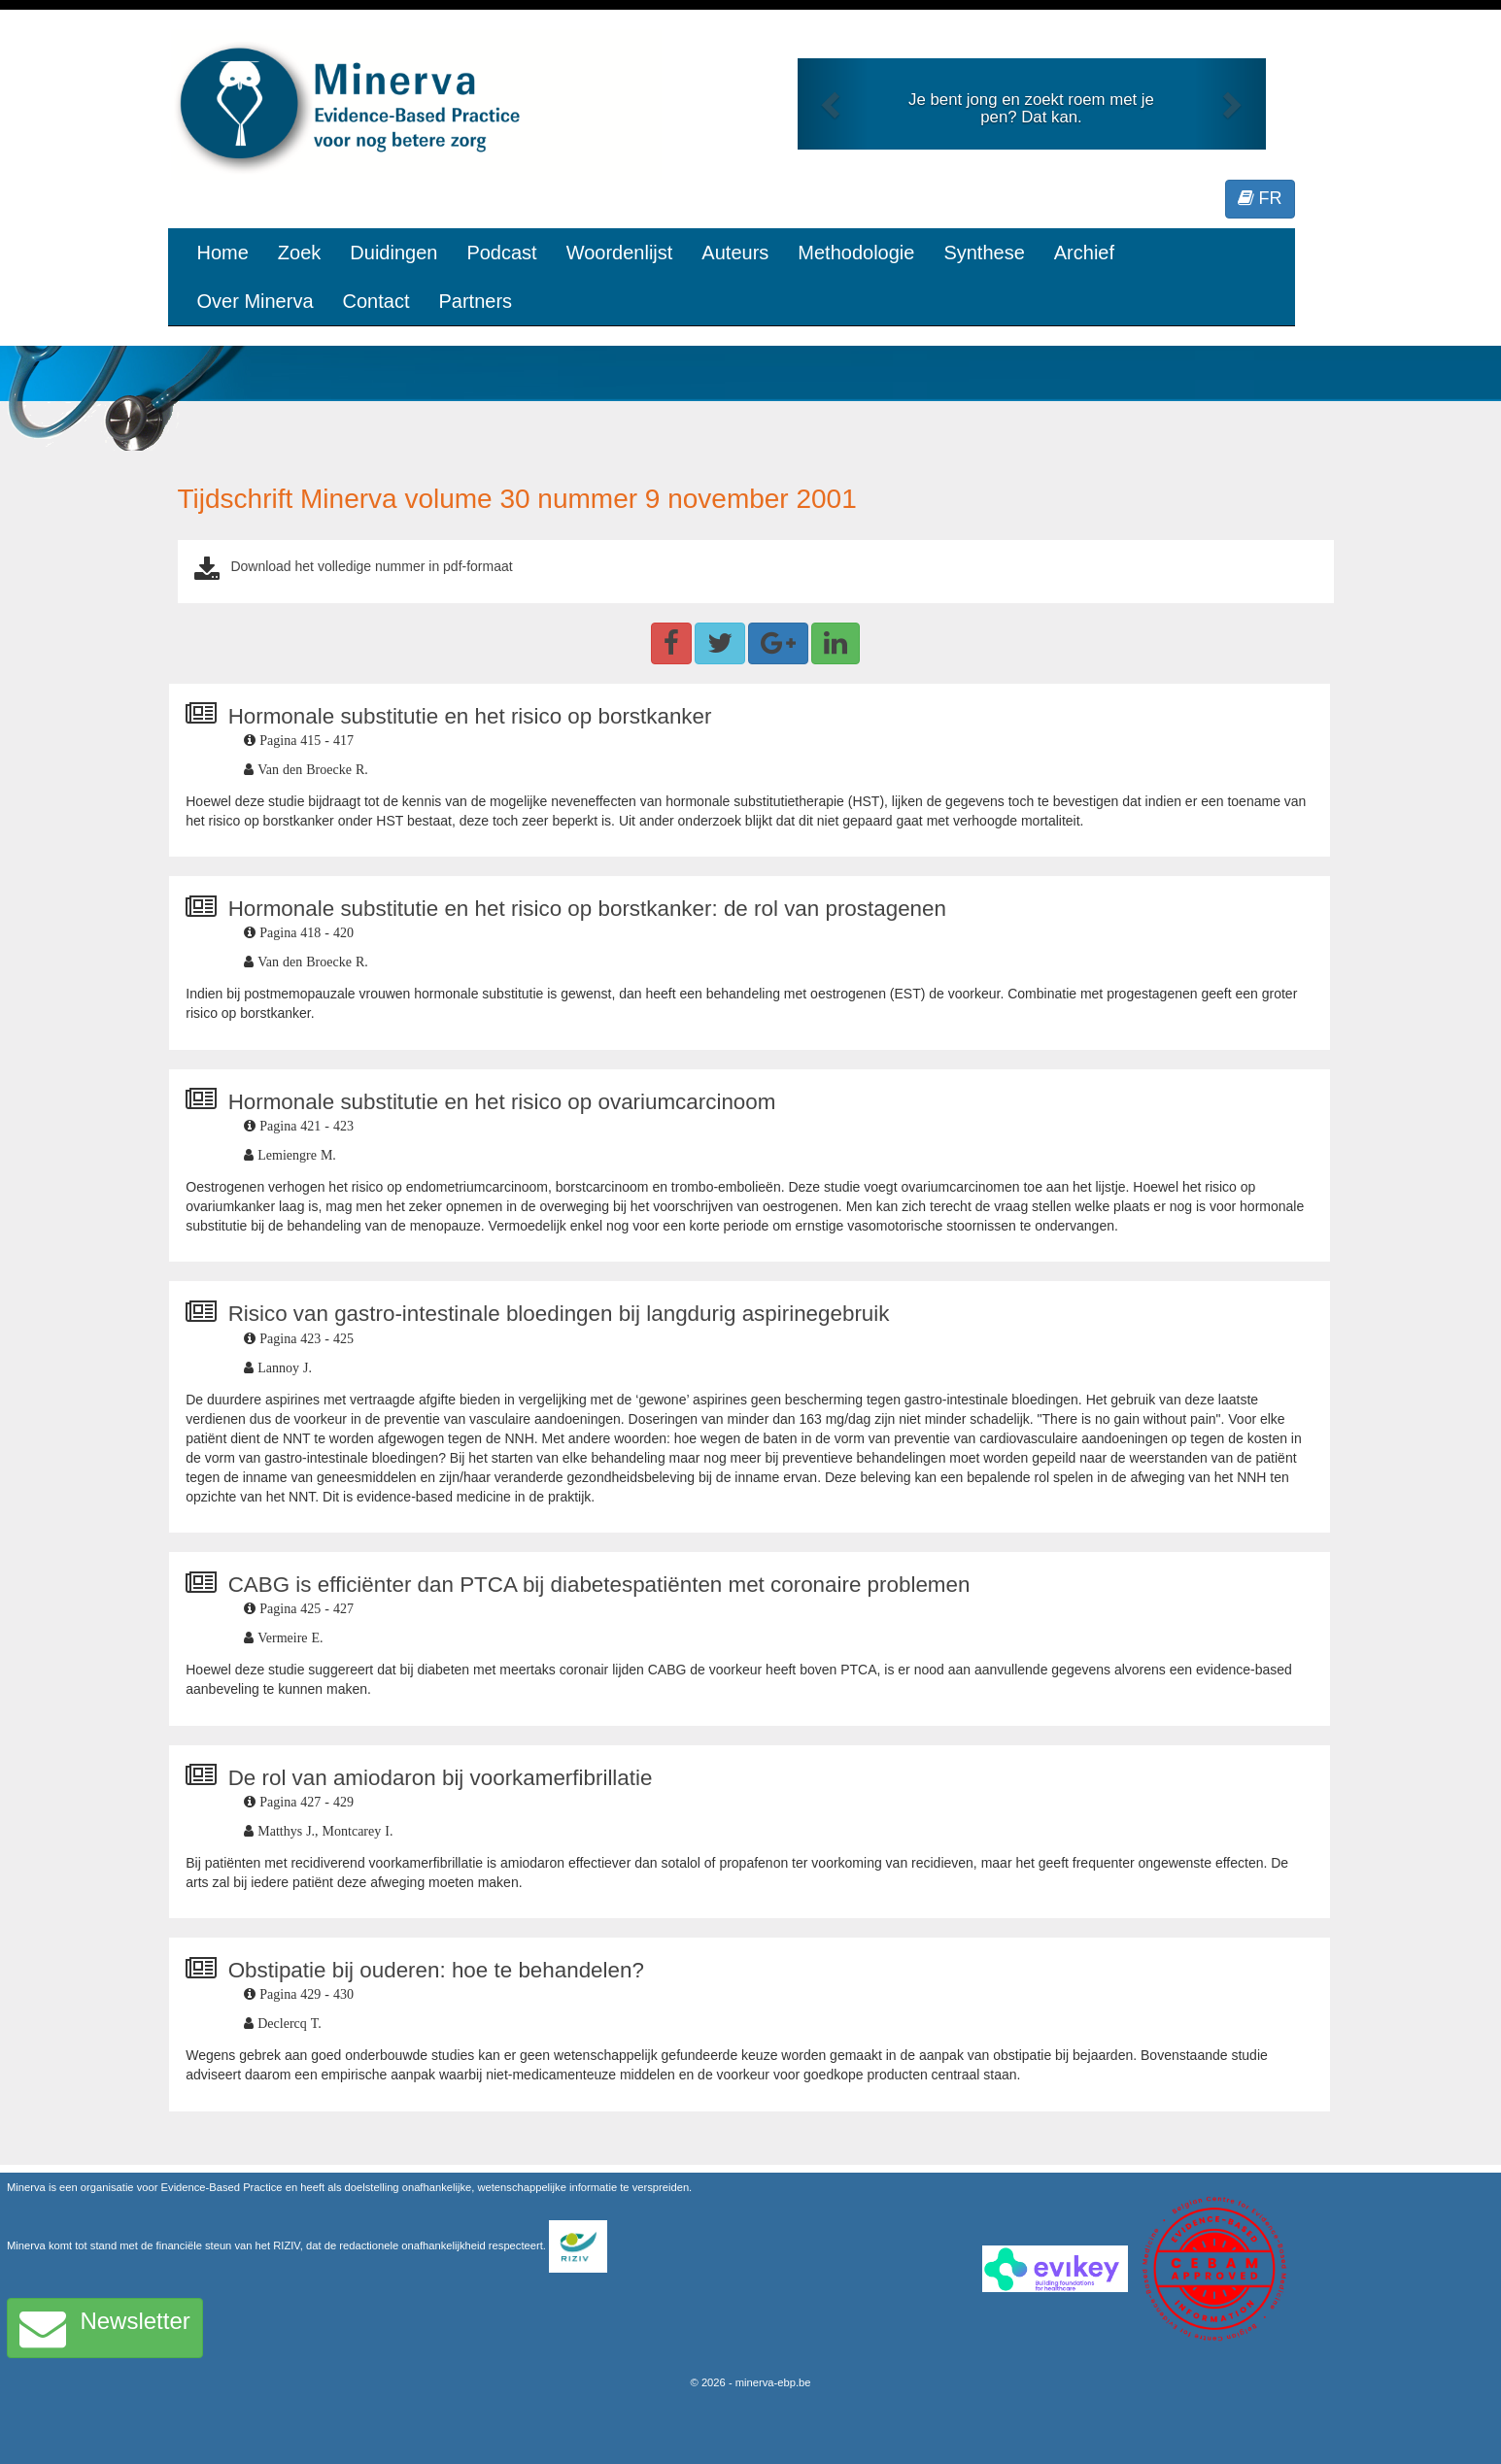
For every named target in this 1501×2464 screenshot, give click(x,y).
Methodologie (856, 252)
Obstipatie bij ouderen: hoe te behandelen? (436, 1970)
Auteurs (734, 252)
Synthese (983, 252)
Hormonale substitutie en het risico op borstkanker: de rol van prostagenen (587, 908)
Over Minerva (255, 301)
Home (223, 252)
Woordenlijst (619, 252)
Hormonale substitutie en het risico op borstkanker (470, 716)
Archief (1084, 252)
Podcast (501, 252)
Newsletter (104, 2328)
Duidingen (393, 252)
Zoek (299, 252)
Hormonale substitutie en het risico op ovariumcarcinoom (502, 1102)
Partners (475, 301)
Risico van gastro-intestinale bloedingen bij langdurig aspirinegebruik (559, 1313)
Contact (376, 301)
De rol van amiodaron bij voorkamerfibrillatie (440, 1778)
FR (1260, 198)
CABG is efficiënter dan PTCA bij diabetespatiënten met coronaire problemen (599, 1584)
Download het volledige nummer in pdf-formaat (371, 566)
